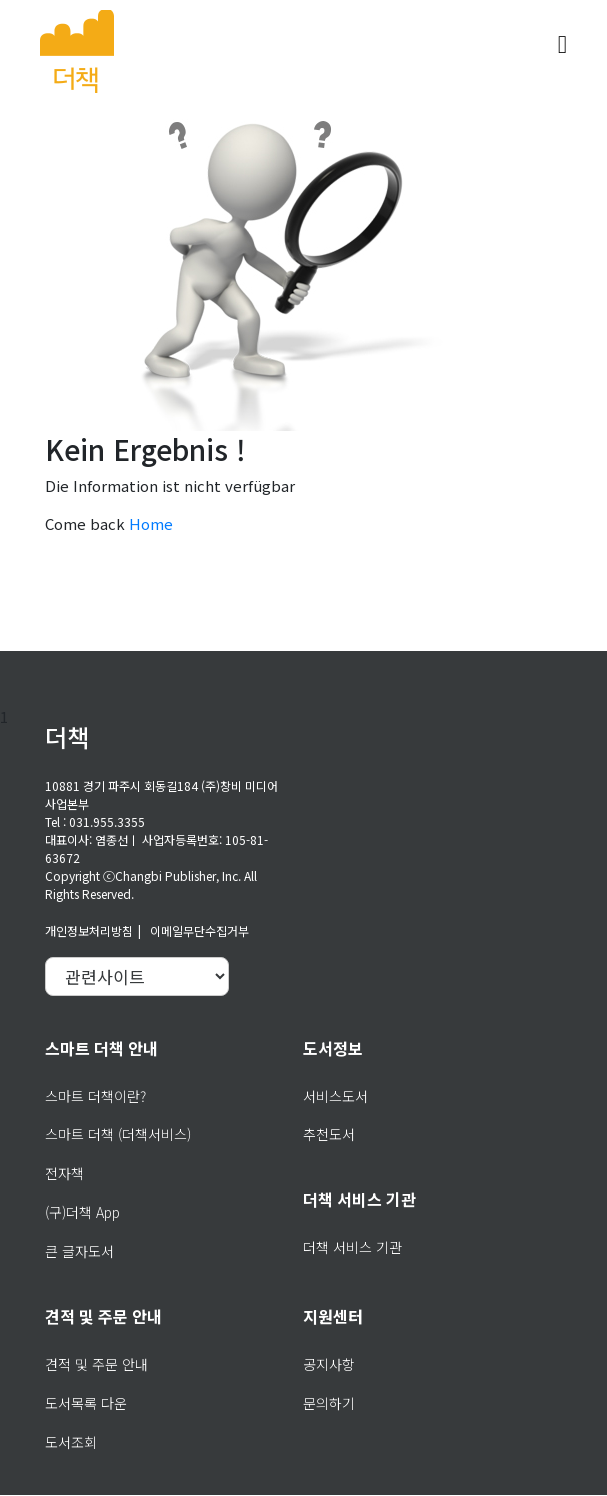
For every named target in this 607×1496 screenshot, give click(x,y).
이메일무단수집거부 (199, 930)
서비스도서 (335, 1096)
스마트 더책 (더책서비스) (118, 1134)
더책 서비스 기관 (352, 1247)
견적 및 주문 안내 (96, 1364)
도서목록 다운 (86, 1403)
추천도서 (329, 1134)
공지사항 (329, 1364)
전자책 (64, 1173)
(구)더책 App (82, 1212)
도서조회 (71, 1442)
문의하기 (329, 1403)
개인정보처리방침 (89, 930)
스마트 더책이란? (95, 1096)
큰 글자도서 (79, 1251)
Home (151, 523)
